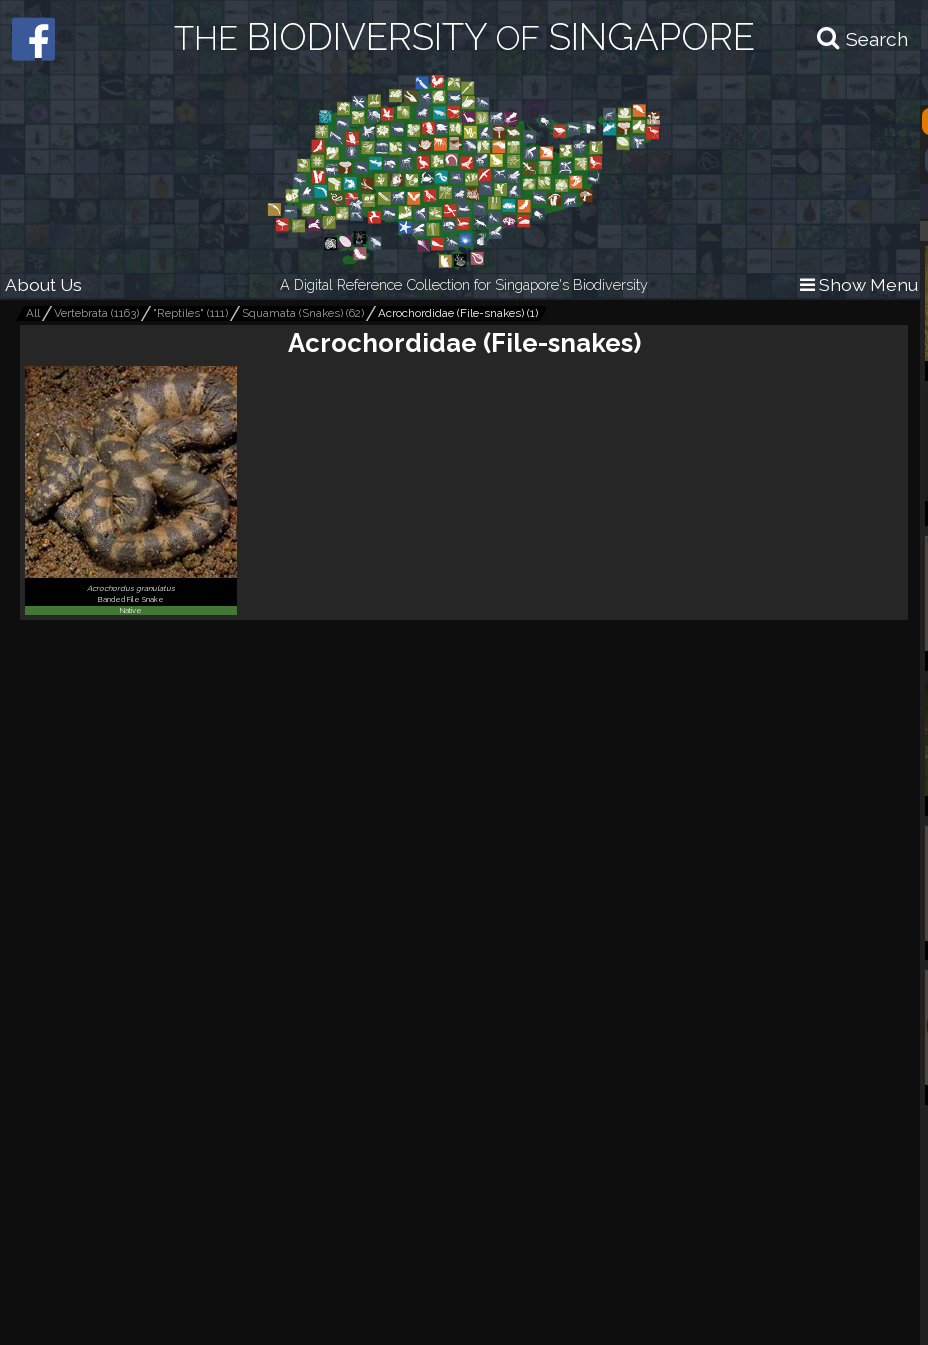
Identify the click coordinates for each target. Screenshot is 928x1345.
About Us (43, 284)
